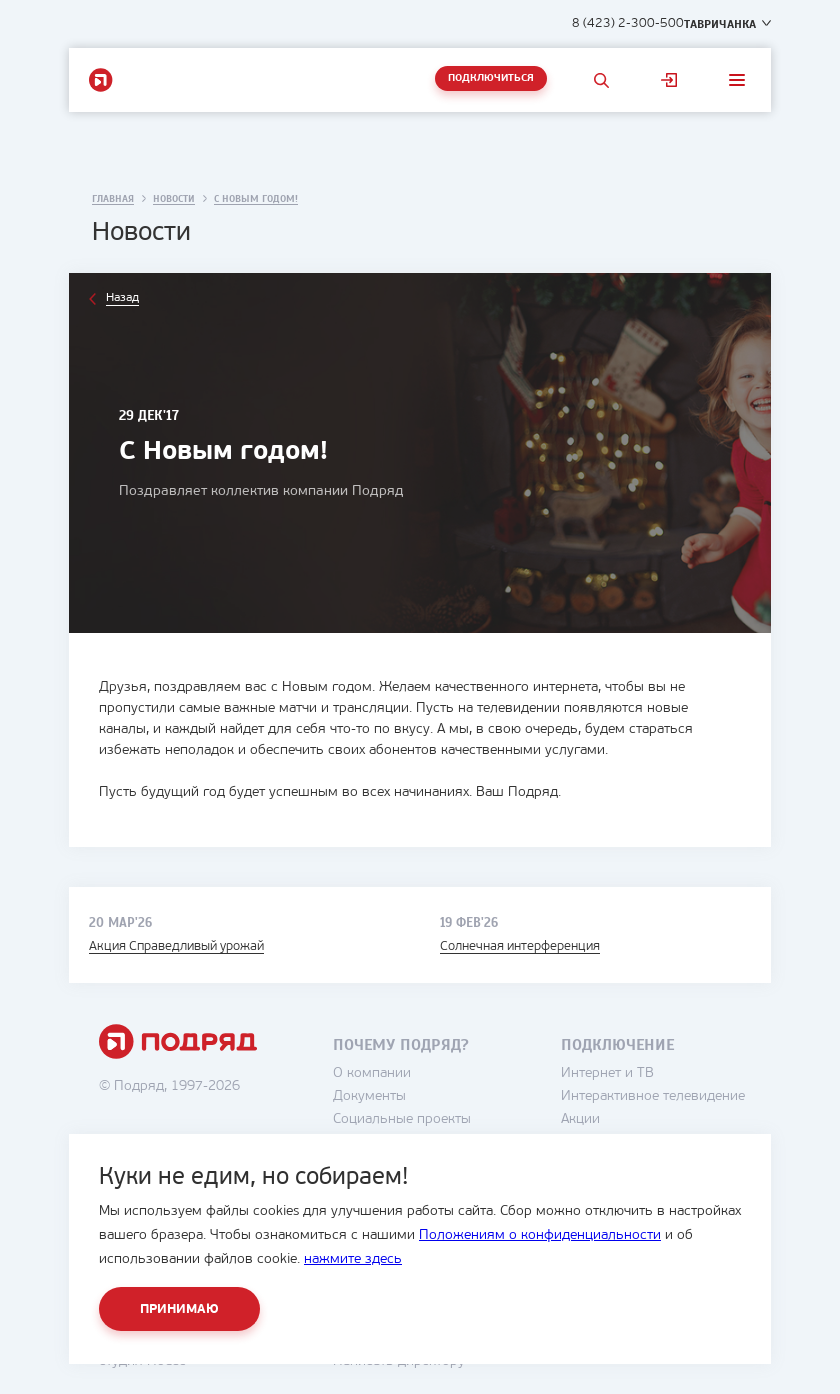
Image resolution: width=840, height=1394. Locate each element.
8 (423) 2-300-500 (628, 23)
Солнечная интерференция (520, 946)
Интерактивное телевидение (653, 1096)
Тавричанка (720, 24)
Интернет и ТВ (607, 1073)
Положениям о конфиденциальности (540, 1235)
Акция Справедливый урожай (176, 946)
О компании (372, 1073)
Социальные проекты (402, 1119)
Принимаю (179, 1309)
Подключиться (491, 78)
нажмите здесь (353, 1259)
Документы (369, 1096)
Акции (580, 1119)
